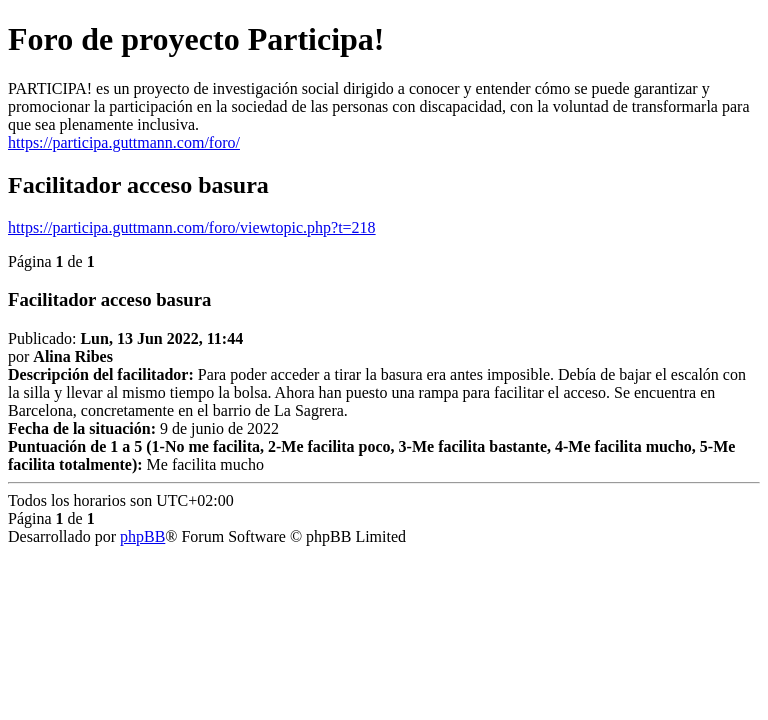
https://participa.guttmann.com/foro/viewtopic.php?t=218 (192, 227)
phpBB (142, 536)
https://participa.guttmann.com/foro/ (124, 142)
